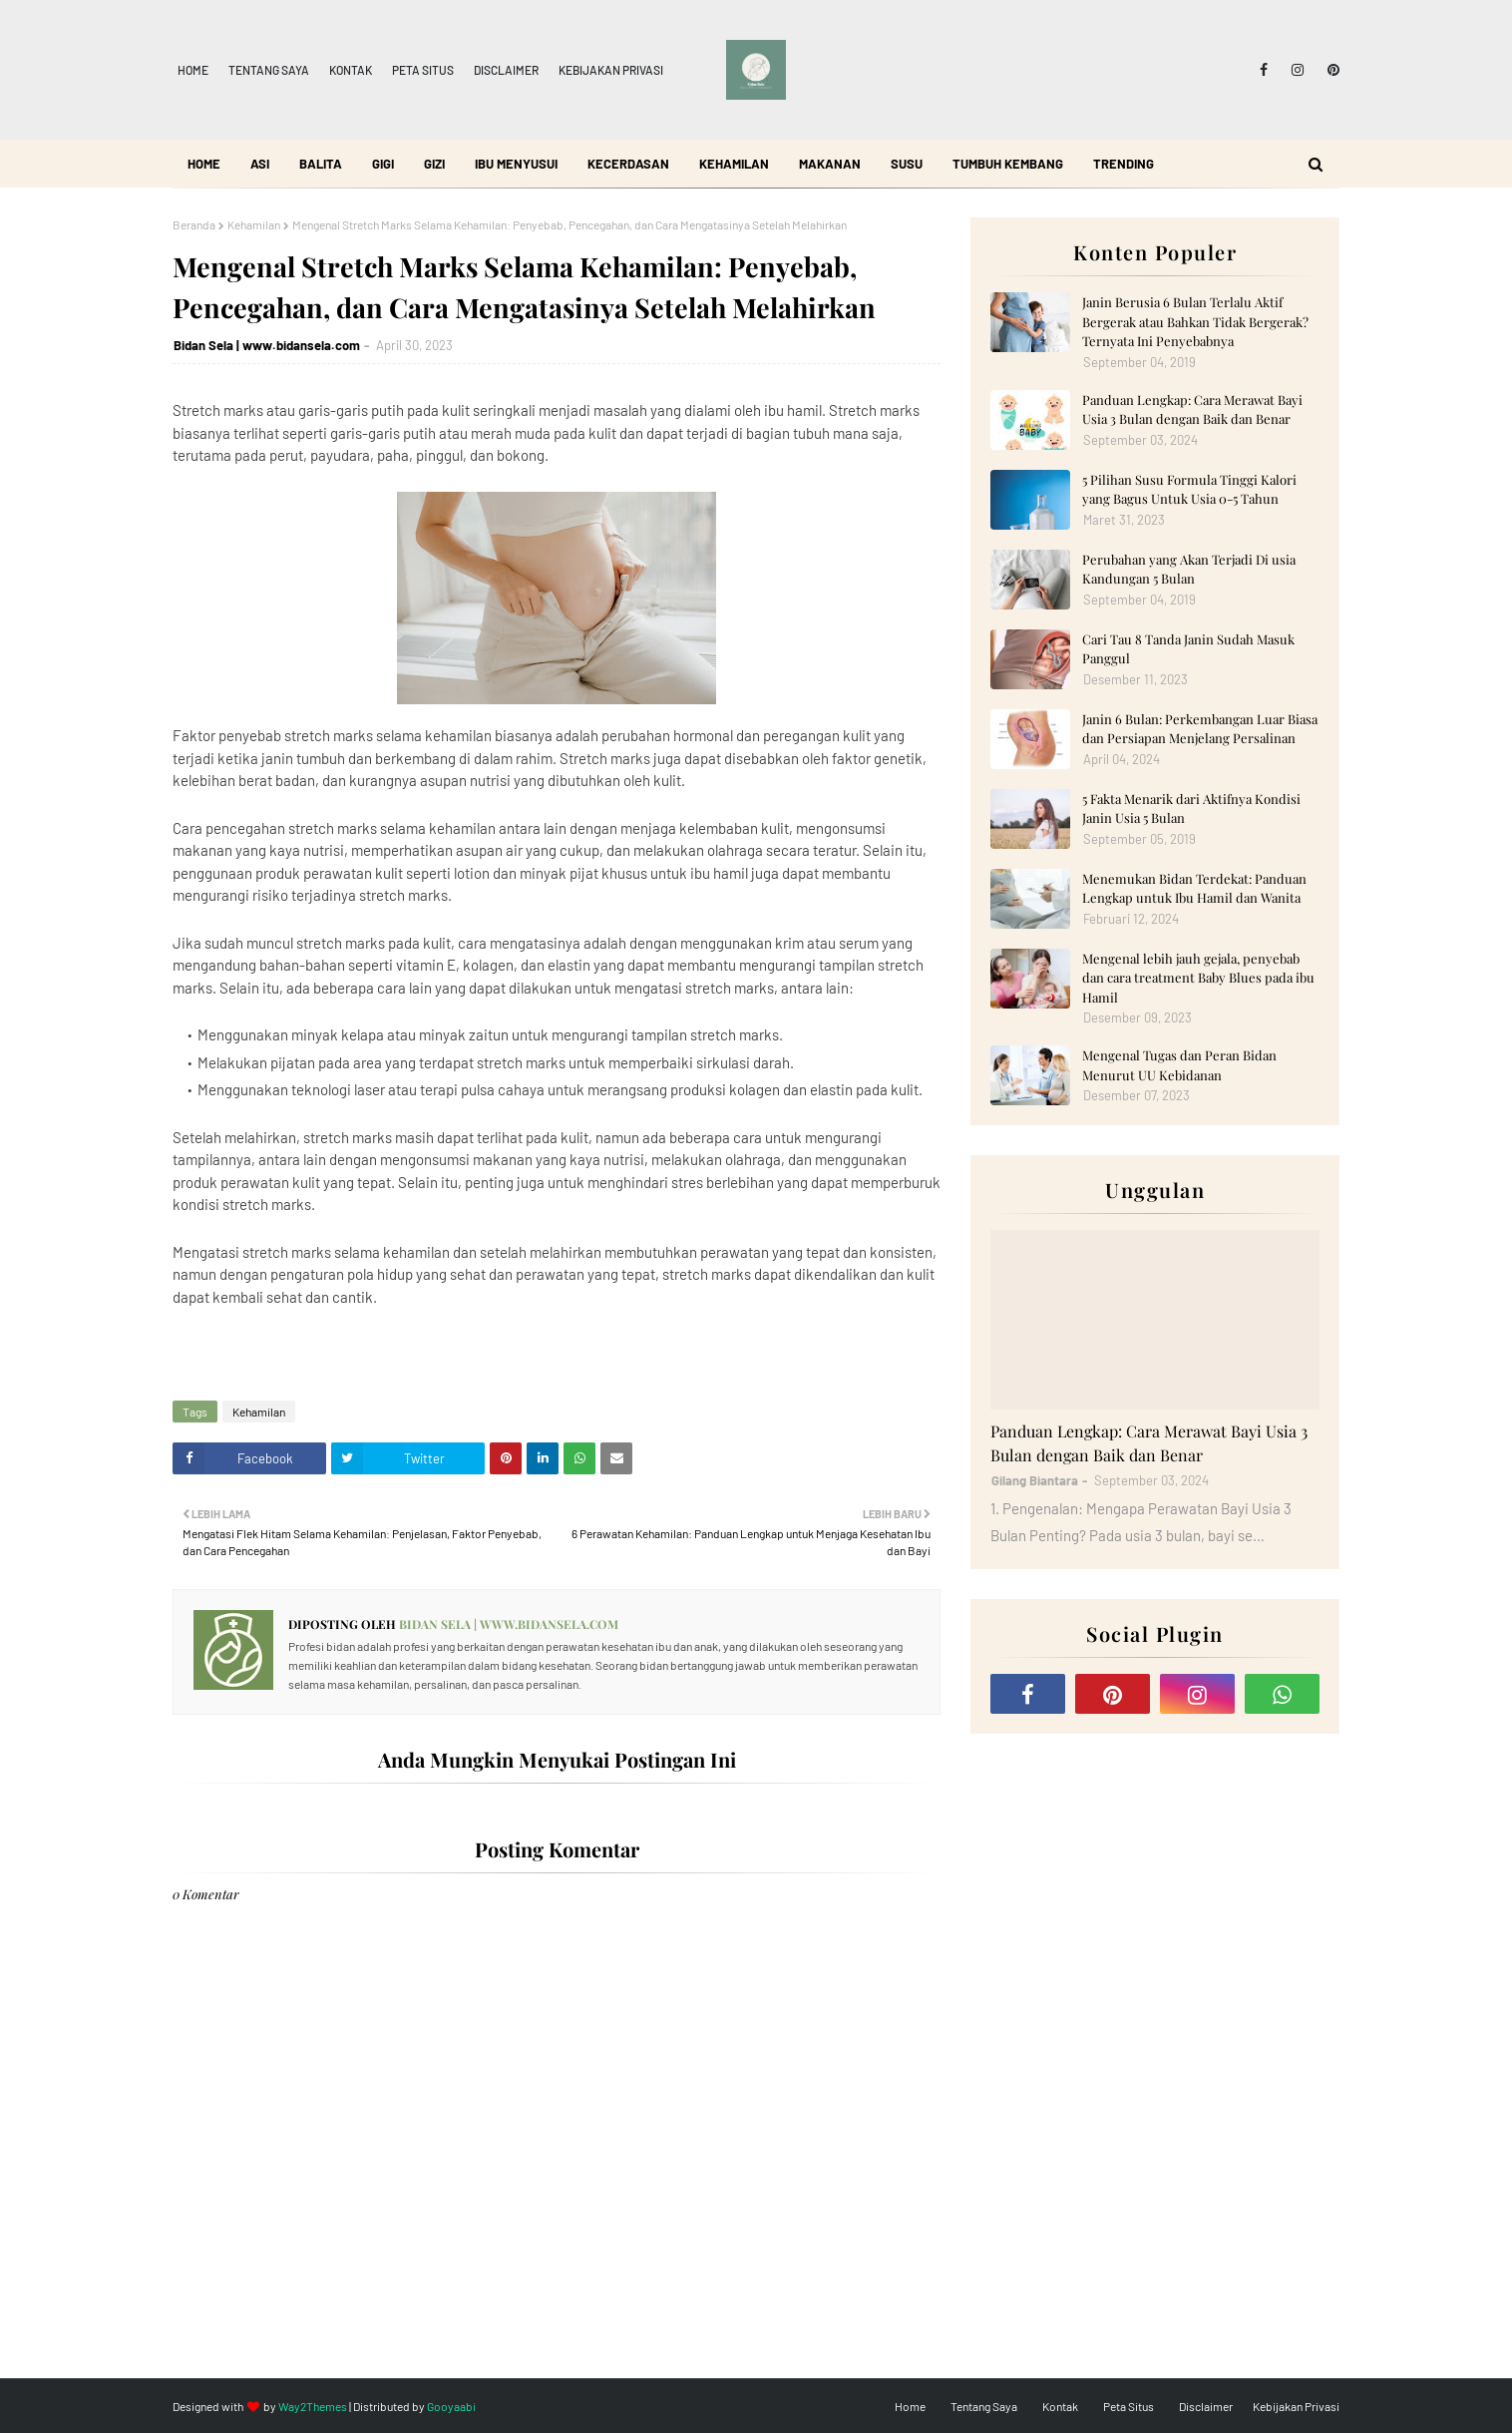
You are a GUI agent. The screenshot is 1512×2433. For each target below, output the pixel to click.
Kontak (350, 70)
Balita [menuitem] (320, 164)
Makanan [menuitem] (830, 164)
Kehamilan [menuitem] (734, 164)
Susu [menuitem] (907, 164)
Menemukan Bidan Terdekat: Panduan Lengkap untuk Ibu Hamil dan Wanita (1194, 888)
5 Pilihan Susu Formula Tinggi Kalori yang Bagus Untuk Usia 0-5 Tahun (1189, 489)
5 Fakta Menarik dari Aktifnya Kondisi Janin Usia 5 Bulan (1191, 808)
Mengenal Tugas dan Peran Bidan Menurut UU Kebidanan (1179, 1064)
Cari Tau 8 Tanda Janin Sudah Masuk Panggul (1188, 648)
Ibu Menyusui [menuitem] (516, 164)
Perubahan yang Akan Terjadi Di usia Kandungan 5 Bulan (1189, 569)
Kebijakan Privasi (611, 70)
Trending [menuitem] (1123, 164)
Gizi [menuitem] (434, 164)
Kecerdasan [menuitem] (628, 164)
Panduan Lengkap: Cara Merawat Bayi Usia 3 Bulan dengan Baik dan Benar (1192, 409)
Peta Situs (423, 70)
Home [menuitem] (204, 164)
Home (193, 70)
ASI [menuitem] (259, 164)
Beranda (194, 224)
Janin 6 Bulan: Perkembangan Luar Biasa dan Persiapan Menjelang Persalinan (1200, 728)
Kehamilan (253, 224)
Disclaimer (506, 70)
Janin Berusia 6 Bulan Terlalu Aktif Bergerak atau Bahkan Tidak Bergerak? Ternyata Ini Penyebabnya (1195, 321)
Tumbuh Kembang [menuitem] (1007, 164)
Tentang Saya (268, 70)
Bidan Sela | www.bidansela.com (267, 345)
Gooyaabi (451, 2406)
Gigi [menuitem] (383, 164)
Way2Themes (312, 2406)
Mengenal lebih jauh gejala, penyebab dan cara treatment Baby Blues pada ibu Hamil (1198, 978)
